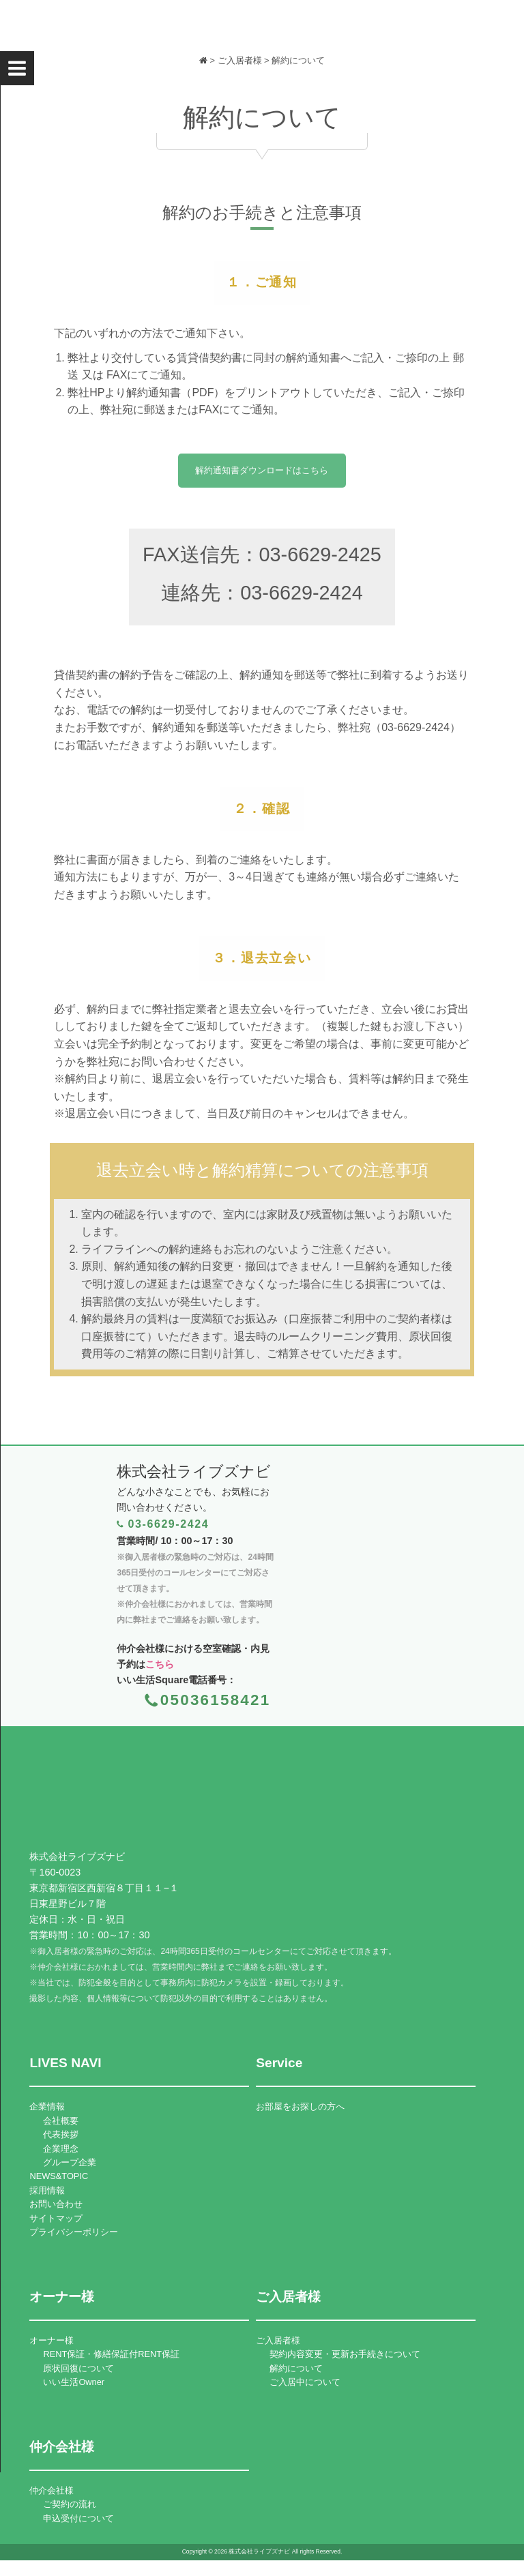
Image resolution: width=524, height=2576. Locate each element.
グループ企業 (69, 2162)
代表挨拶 (60, 2134)
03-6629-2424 (168, 1524)
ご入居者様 (278, 2340)
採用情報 (47, 2190)
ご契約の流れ (69, 2504)
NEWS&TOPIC (58, 2176)
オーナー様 (51, 2340)
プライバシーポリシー (73, 2232)
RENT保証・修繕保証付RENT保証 (111, 2354)
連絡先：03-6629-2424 (261, 599)
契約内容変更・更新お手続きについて (345, 2354)
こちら (159, 1664)
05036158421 (215, 1699)
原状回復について (78, 2368)
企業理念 (60, 2149)
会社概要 (60, 2121)
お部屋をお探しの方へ (300, 2106)
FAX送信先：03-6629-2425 (262, 561)
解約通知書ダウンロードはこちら (261, 476)
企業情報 (47, 2106)
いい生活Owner (73, 2382)
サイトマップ (56, 2218)
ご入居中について (305, 2382)
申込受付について (78, 2518)
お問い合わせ (56, 2204)
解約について (296, 2368)
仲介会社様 (51, 2490)
